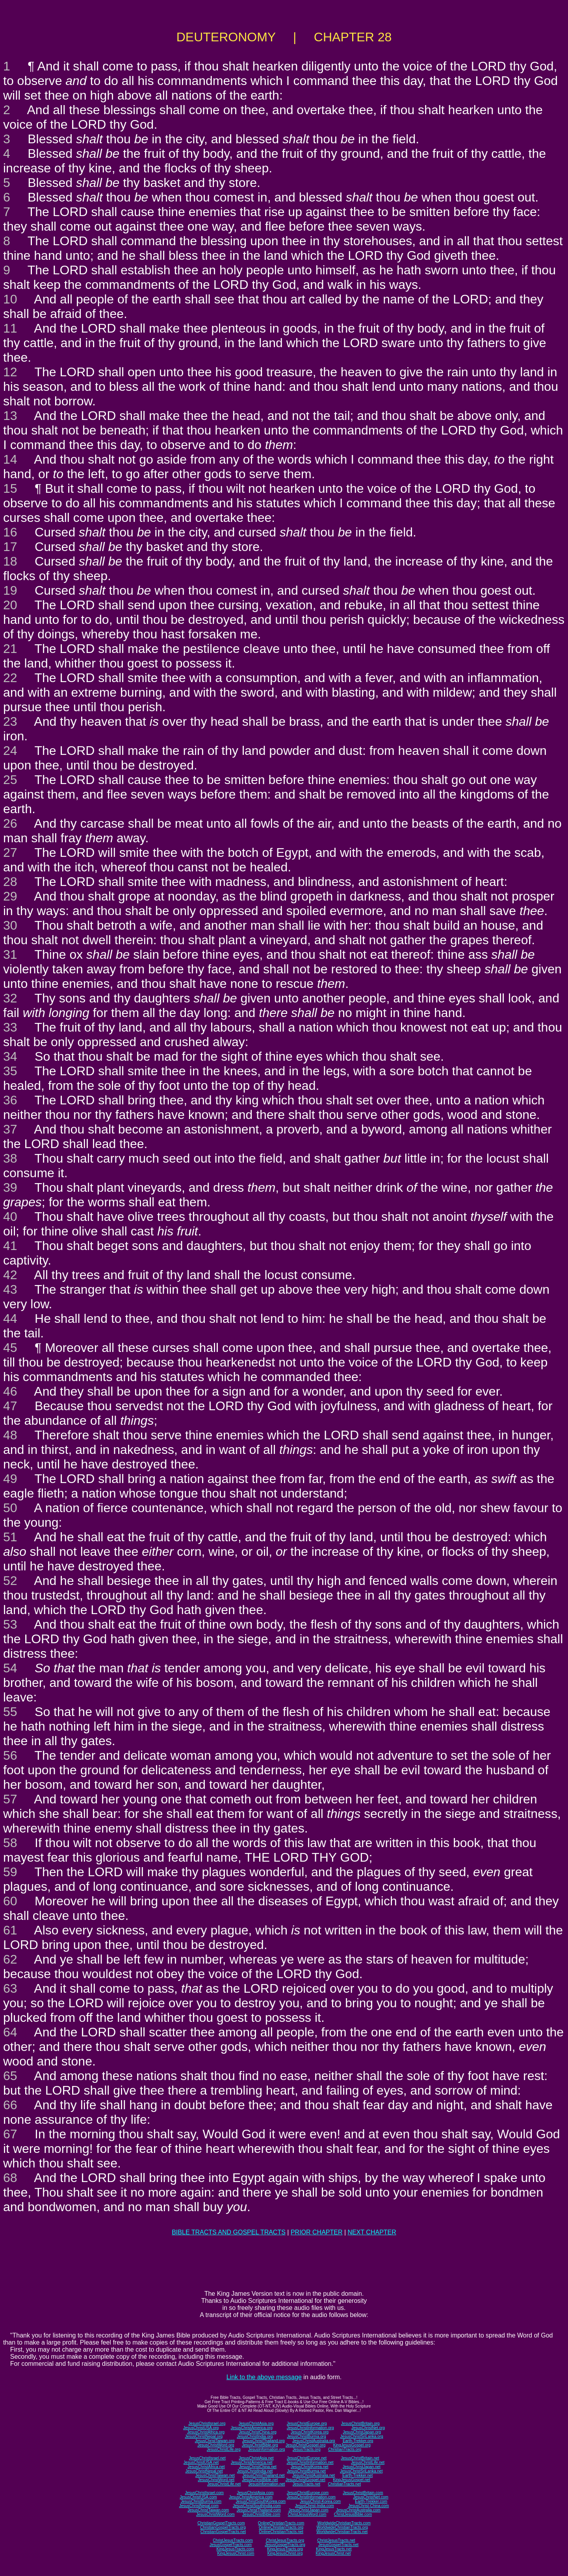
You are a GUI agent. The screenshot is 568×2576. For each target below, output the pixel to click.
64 (10, 2032)
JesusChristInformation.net (310, 2462)
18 (10, 561)
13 (10, 416)
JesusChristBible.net (260, 2480)
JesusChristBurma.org (306, 2436)
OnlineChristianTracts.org (281, 2527)
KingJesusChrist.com (235, 2553)
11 (10, 328)
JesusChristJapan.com (308, 2510)
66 (10, 2105)
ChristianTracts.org (344, 2449)
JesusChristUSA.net (201, 2462)
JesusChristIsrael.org (206, 2423)
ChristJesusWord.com (307, 2514)
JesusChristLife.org (224, 2449)
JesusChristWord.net (216, 2480)
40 (10, 1216)
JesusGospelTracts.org (285, 2545)
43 (10, 1289)
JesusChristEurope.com (308, 2493)
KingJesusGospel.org (352, 2445)
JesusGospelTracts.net (338, 2545)
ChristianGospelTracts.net (223, 2532)
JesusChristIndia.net (255, 2471)
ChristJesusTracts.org (285, 2540)
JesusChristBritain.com (363, 2493)
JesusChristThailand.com (259, 2510)
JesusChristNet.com (370, 2497)
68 (10, 2178)
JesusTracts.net (306, 2484)
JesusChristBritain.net (360, 2458)
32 (10, 998)
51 (10, 1537)
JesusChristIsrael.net (207, 2458)
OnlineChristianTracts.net (281, 2532)
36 (10, 1100)
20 (10, 605)
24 (10, 750)
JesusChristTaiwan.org (215, 2441)
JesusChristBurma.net (306, 2471)
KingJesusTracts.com (235, 2549)
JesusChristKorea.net (310, 2467)
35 (10, 1071)
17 (10, 547)
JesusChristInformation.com (311, 2497)
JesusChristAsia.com (255, 2493)
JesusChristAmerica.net (252, 2462)
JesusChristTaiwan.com (208, 2510)
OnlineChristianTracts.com (281, 2523)
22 (10, 678)
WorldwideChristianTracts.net (342, 2532)
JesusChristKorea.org (310, 2432)
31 (10, 954)
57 (10, 1799)
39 (10, 1187)
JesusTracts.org (307, 2449)
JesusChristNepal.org (204, 2436)
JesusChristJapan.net (362, 2467)
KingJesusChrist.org (285, 2553)
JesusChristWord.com (215, 2514)
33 (10, 1027)
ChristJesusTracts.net (336, 2540)
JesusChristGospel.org (305, 2445)
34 (10, 1056)
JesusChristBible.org (260, 2445)
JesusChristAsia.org (256, 2423)
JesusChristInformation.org (310, 2428)
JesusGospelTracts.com (231, 2545)
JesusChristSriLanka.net (361, 2471)
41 (10, 1246)
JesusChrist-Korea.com (320, 2501)
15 (10, 488)
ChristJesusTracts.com (232, 2540)
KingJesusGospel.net (351, 2480)
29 (10, 896)
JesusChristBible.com (261, 2514)
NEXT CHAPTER (372, 2232)
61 (10, 1930)
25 (10, 780)
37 (10, 1129)
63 (10, 1988)
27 (10, 852)
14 (10, 459)
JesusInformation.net (266, 2484)
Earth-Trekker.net (357, 2475)
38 (10, 1158)
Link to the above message (264, 2377)
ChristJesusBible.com (353, 2514)
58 (10, 1843)
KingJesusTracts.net (333, 2549)
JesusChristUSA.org (201, 2428)
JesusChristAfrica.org (206, 2432)
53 (10, 1624)
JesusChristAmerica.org (252, 2428)
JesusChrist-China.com (368, 2506)
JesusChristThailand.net (263, 2475)
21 (10, 649)
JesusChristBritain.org (360, 2423)
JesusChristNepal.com (199, 2506)
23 (10, 721)
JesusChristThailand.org (263, 2441)
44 (10, 1318)
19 (10, 590)
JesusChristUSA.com (198, 2497)
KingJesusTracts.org (285, 2549)
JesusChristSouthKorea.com (261, 2501)
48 (10, 1435)
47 (10, 1406)
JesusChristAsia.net (256, 2458)
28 (10, 882)
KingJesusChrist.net (333, 2553)
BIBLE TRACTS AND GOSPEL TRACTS (229, 2232)
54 (10, 1668)
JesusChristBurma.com (201, 2501)
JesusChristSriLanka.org (361, 2436)
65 (10, 2076)
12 (10, 372)
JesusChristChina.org (258, 2432)
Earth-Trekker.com (371, 2501)
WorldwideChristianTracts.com (344, 2523)
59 (10, 1872)
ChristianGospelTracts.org (223, 2527)
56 (10, 1755)
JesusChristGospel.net (305, 2480)
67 (10, 2134)
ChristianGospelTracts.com (221, 2523)
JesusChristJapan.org (362, 2432)
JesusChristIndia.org (255, 2436)
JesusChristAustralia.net (313, 2475)
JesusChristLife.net (367, 2462)
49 (10, 1479)
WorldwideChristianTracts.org (342, 2527)
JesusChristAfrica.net (206, 2467)
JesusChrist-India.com (314, 2506)
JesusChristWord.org (215, 2445)
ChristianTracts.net (344, 2484)
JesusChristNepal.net (204, 2471)
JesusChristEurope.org (307, 2423)
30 (10, 925)
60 (10, 1901)
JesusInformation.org (266, 2449)
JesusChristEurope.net (307, 2458)
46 (10, 1391)
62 (10, 1959)
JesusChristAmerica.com (251, 2497)
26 (10, 823)
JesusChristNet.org (368, 2428)
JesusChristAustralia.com (358, 2510)
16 (10, 532)
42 (10, 1275)
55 (10, 1712)
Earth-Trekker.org (358, 2441)
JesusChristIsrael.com (204, 2493)
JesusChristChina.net (258, 2467)
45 (10, 1348)
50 (10, 1508)
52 (10, 1581)
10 (10, 299)
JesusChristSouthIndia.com (257, 2506)
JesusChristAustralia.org (313, 2441)
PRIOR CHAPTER (317, 2232)
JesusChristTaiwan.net (215, 2475)
